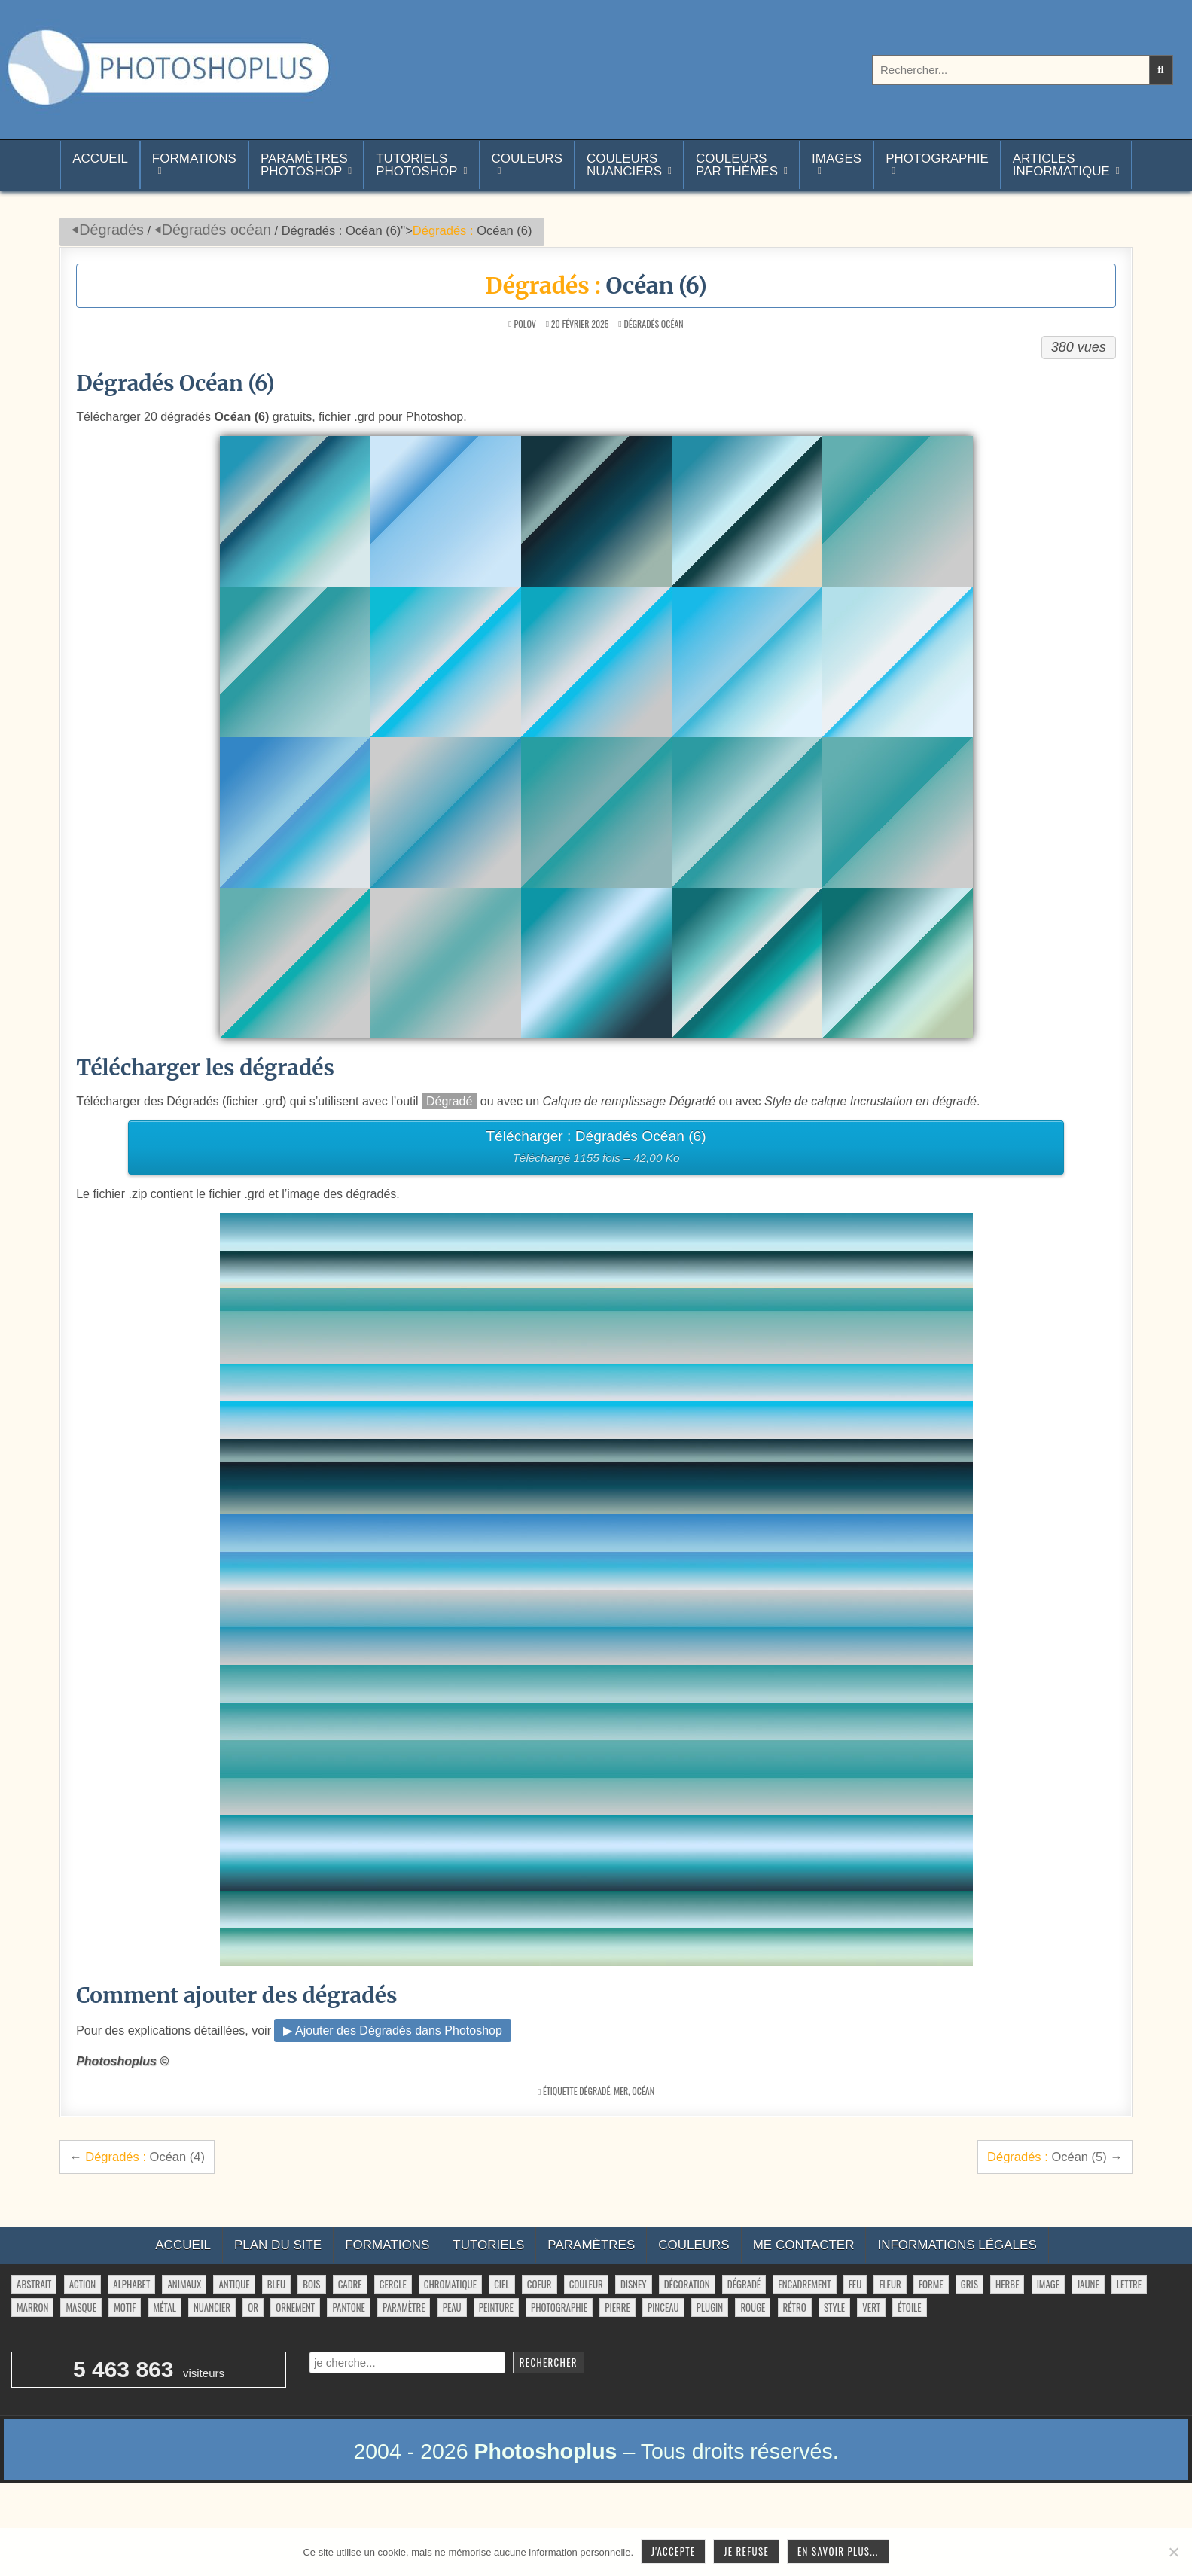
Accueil (100, 164)
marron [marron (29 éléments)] (32, 2307)
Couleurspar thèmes (737, 164)
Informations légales (956, 2245)
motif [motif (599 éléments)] (125, 2307)
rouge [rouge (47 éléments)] (752, 2307)
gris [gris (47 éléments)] (969, 2283)
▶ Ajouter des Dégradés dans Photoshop (392, 2030)
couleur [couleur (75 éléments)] (586, 2283)
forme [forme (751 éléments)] (931, 2283)
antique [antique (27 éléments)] (233, 2283)
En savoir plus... (838, 2551)
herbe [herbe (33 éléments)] (1007, 2283)
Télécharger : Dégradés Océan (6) (596, 1148)
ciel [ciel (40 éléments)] (501, 2283)
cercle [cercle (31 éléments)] (393, 2283)
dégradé (594, 2090)
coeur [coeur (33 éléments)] (539, 2283)
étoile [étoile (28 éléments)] (909, 2307)
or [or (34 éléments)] (253, 2307)
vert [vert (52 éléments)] (871, 2307)
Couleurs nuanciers (624, 164)
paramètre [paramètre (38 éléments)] (404, 2307)
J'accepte (673, 2551)
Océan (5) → (1055, 2156)
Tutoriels (488, 2245)
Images (836, 158)
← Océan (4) (137, 2156)
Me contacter (804, 2245)
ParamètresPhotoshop (304, 164)
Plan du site (278, 2245)
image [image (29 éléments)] (1048, 2283)
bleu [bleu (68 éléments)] (276, 2283)
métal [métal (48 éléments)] (165, 2307)
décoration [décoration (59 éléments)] (687, 2283)
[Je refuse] (1173, 2551)
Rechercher (549, 2362)
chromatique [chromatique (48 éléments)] (450, 2283)
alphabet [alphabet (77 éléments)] (131, 2283)
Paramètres (591, 2245)
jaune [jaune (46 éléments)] (1088, 2283)
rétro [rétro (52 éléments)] (794, 2307)
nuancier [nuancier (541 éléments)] (212, 2307)
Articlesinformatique (1061, 164)
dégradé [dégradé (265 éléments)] (744, 2283)
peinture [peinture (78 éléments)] (496, 2307)
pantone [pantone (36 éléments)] (348, 2307)
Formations (194, 158)
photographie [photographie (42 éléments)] (559, 2307)
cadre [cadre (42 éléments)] (350, 2283)
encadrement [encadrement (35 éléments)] (804, 2283)
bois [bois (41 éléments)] (311, 2283)
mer (621, 2090)
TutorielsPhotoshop (416, 164)
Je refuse (746, 2551)
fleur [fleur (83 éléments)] (890, 2283)
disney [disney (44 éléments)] (633, 2283)
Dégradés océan (216, 229)
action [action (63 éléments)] (82, 2283)
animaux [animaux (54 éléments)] (184, 2283)
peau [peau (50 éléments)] (452, 2307)
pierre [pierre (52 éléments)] (617, 2307)
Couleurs (527, 158)
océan (643, 2090)
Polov (524, 323)
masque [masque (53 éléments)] (81, 2307)
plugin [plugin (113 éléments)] (710, 2307)
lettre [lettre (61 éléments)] (1129, 2283)
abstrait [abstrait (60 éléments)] (34, 2283)
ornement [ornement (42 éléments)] (295, 2307)
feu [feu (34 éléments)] (855, 2283)
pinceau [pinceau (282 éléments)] (663, 2307)
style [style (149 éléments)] (834, 2307)
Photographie (937, 158)
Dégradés (111, 229)
